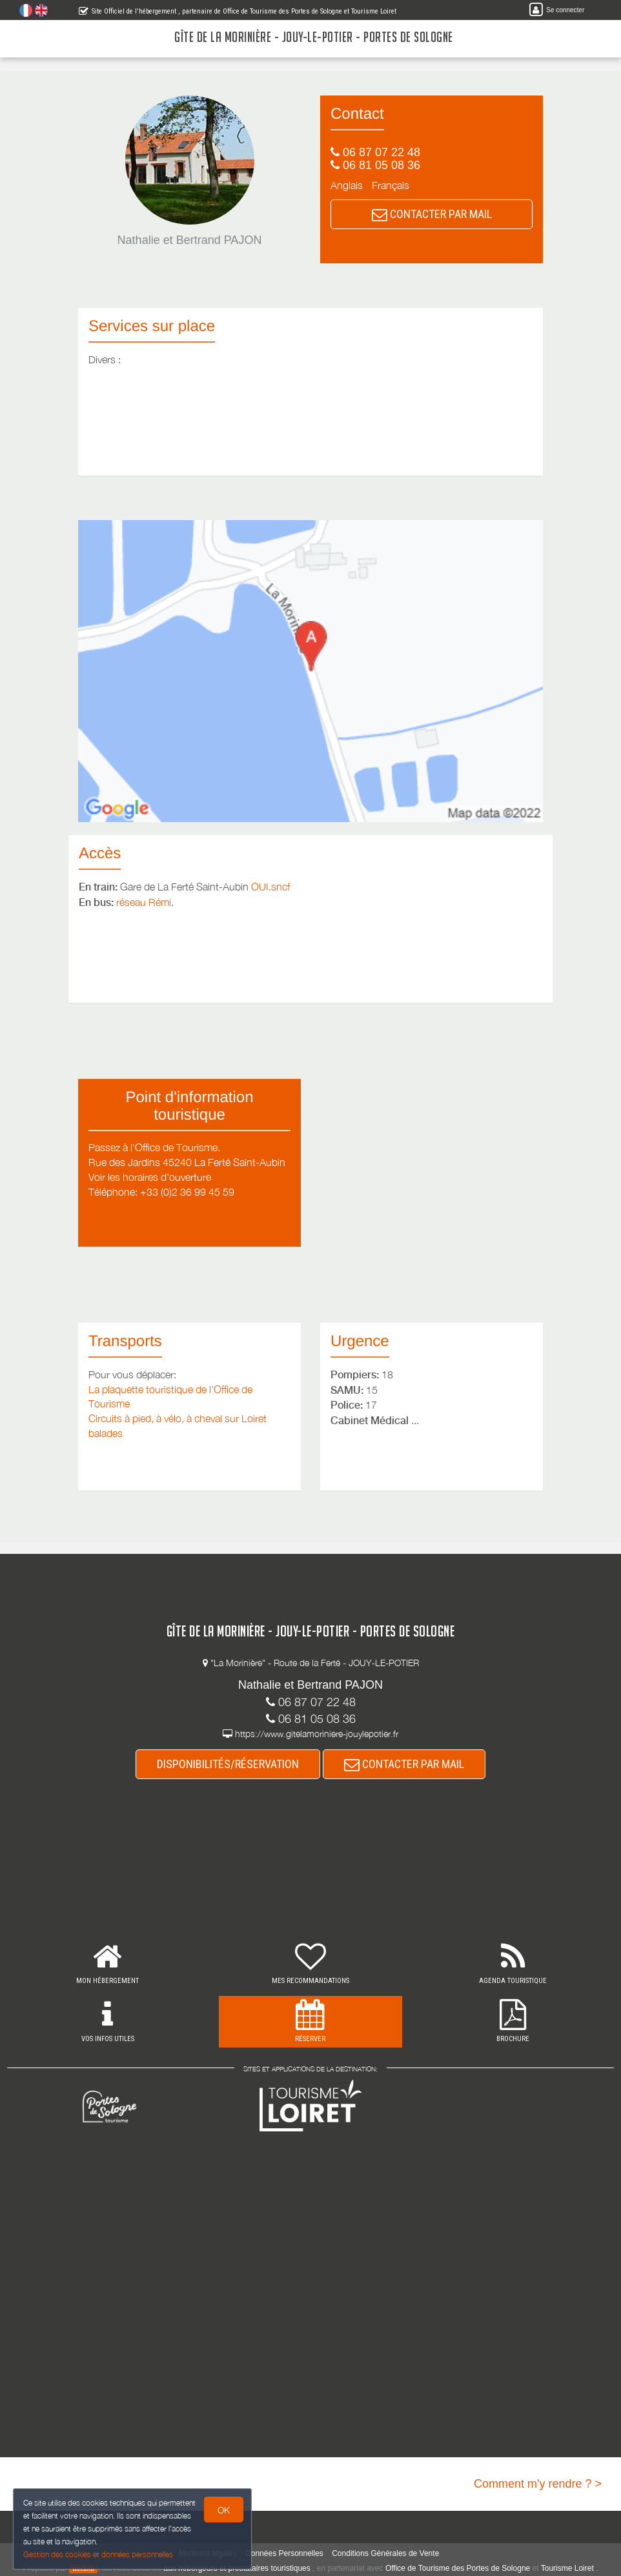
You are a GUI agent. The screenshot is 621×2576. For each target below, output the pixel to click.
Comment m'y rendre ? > (538, 2483)
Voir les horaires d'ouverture (149, 1177)
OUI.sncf (270, 886)
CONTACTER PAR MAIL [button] (432, 214)
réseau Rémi (143, 902)
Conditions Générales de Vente (385, 2553)
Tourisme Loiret (567, 2568)
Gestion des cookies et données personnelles (98, 2554)
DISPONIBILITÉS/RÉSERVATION (228, 1764)
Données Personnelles (284, 2553)
